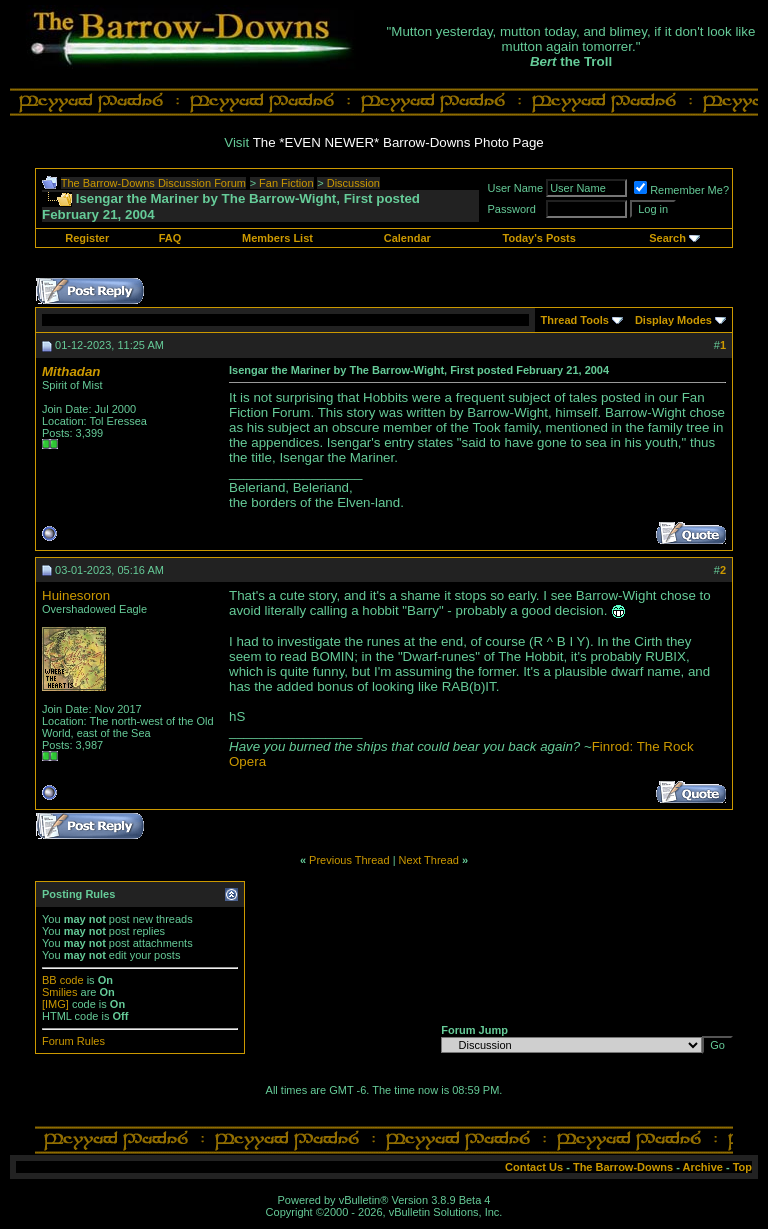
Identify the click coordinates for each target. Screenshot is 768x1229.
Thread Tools (575, 320)
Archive (703, 1167)
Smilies (59, 992)
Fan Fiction (286, 183)
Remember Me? (681, 190)
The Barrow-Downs (623, 1167)
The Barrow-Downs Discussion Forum (153, 183)
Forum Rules (73, 1041)
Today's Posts (539, 238)
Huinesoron (76, 595)
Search (667, 238)
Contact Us (534, 1167)
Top (742, 1167)
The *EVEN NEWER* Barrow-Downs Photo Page (398, 142)
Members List (277, 238)
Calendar (407, 238)
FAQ (170, 238)
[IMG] (55, 1004)
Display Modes (673, 320)
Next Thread (429, 860)
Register (87, 238)
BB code (63, 980)
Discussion (353, 183)
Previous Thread (349, 860)
